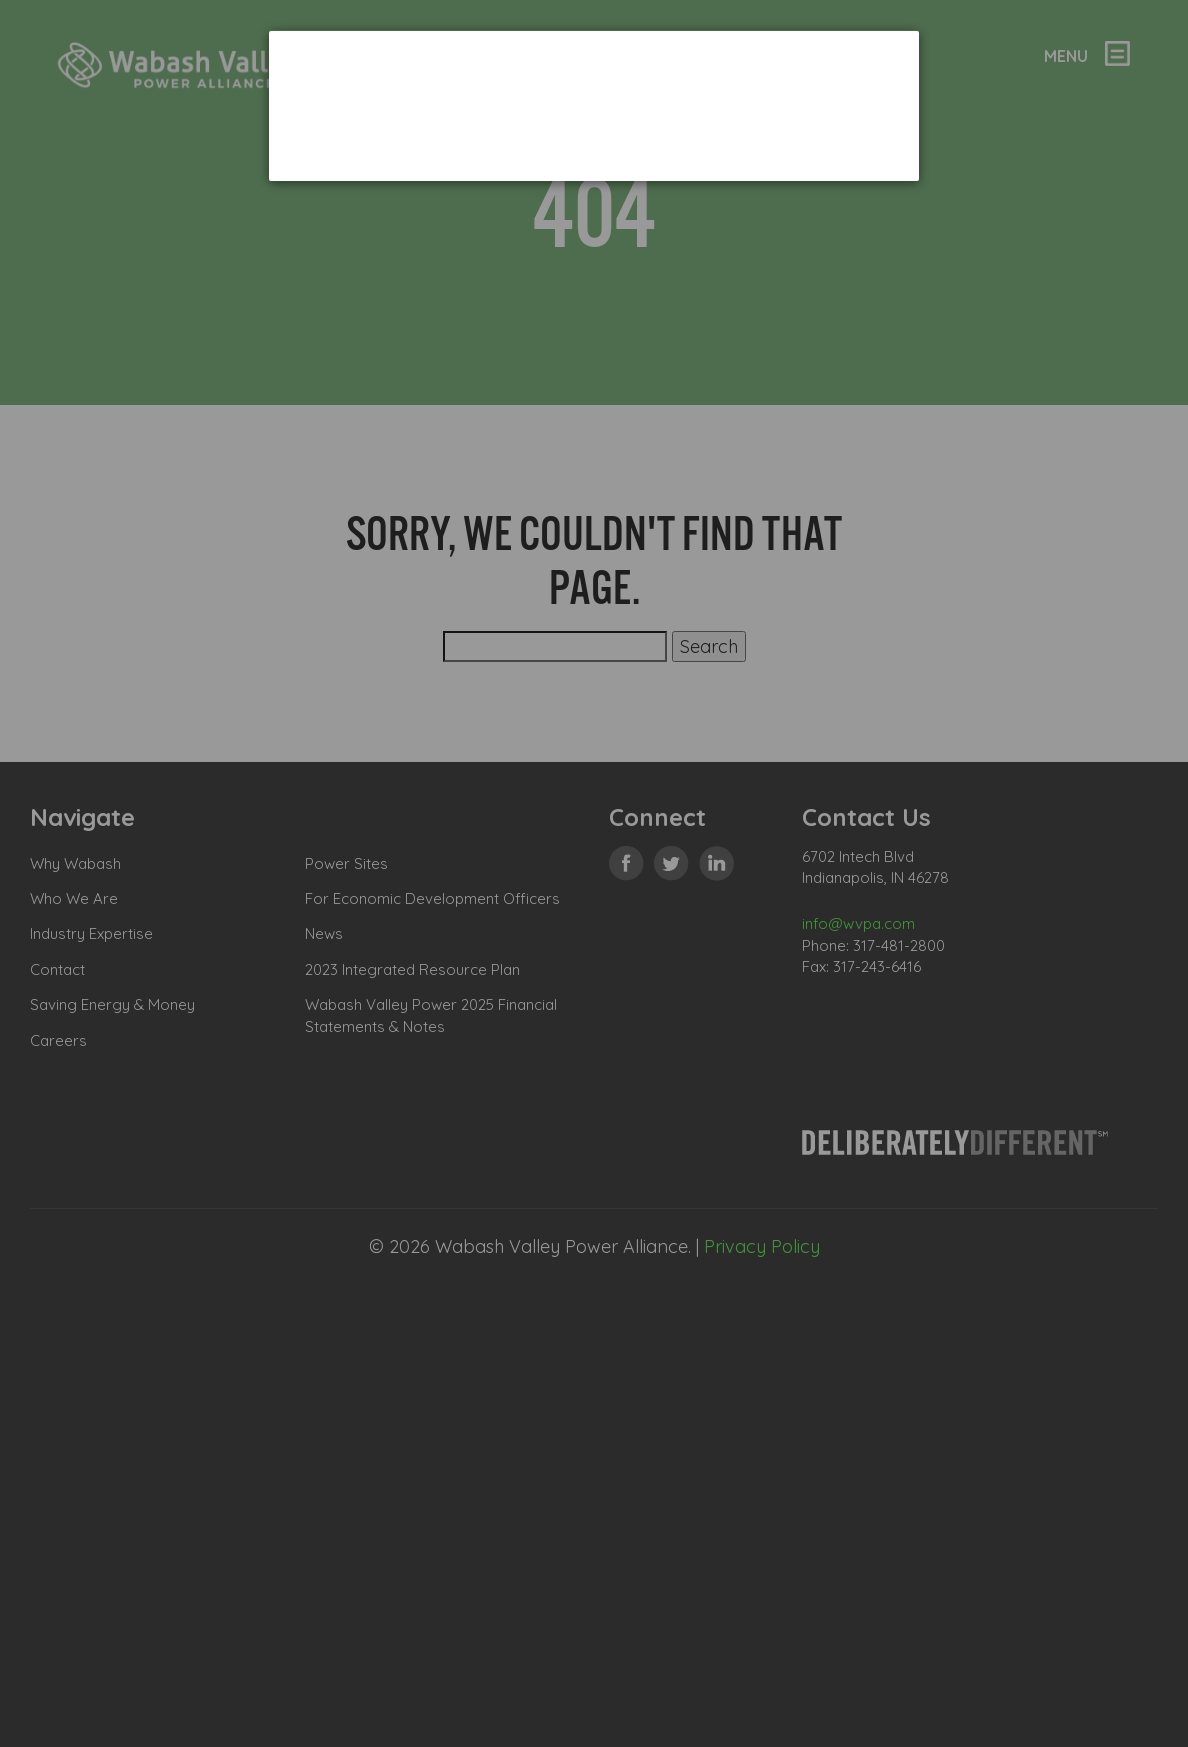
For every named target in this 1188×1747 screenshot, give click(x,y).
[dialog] (594, 105)
